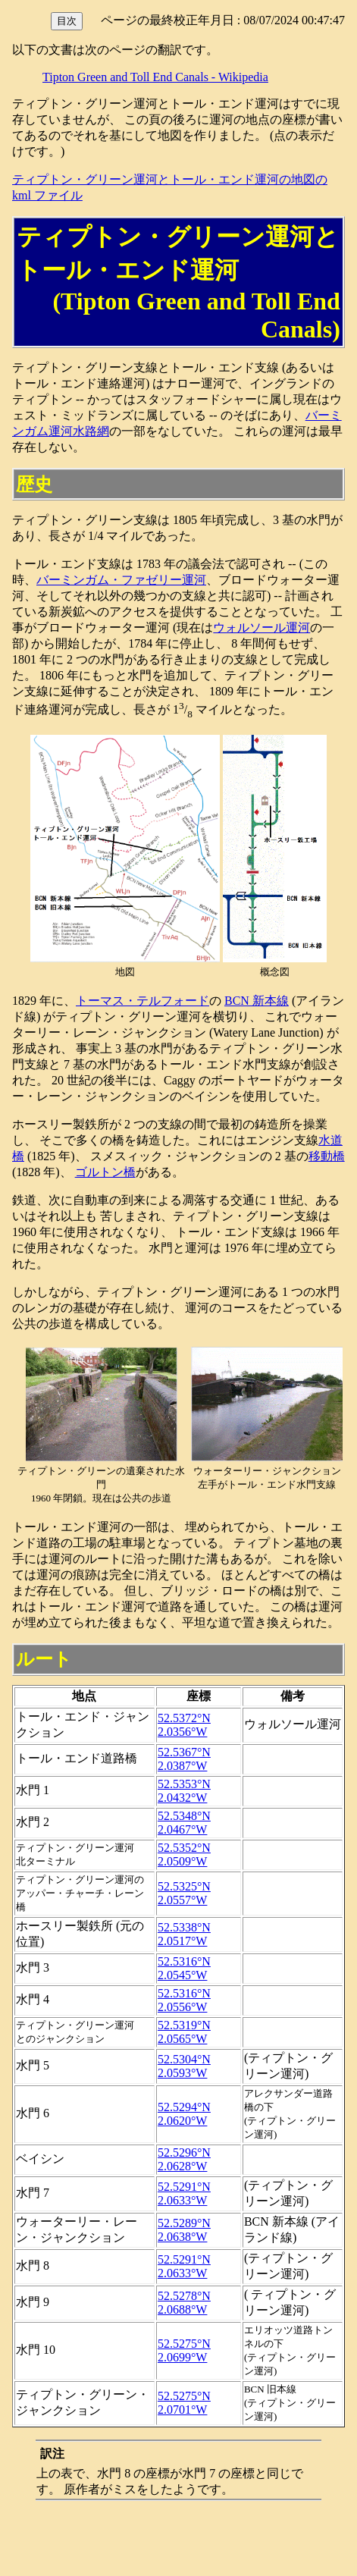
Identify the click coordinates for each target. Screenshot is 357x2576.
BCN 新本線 (256, 1000)
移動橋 (326, 1156)
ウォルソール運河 (261, 627)
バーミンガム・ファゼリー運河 (121, 579)
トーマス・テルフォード (142, 1000)
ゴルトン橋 (105, 1172)
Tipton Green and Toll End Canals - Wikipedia (155, 77)
